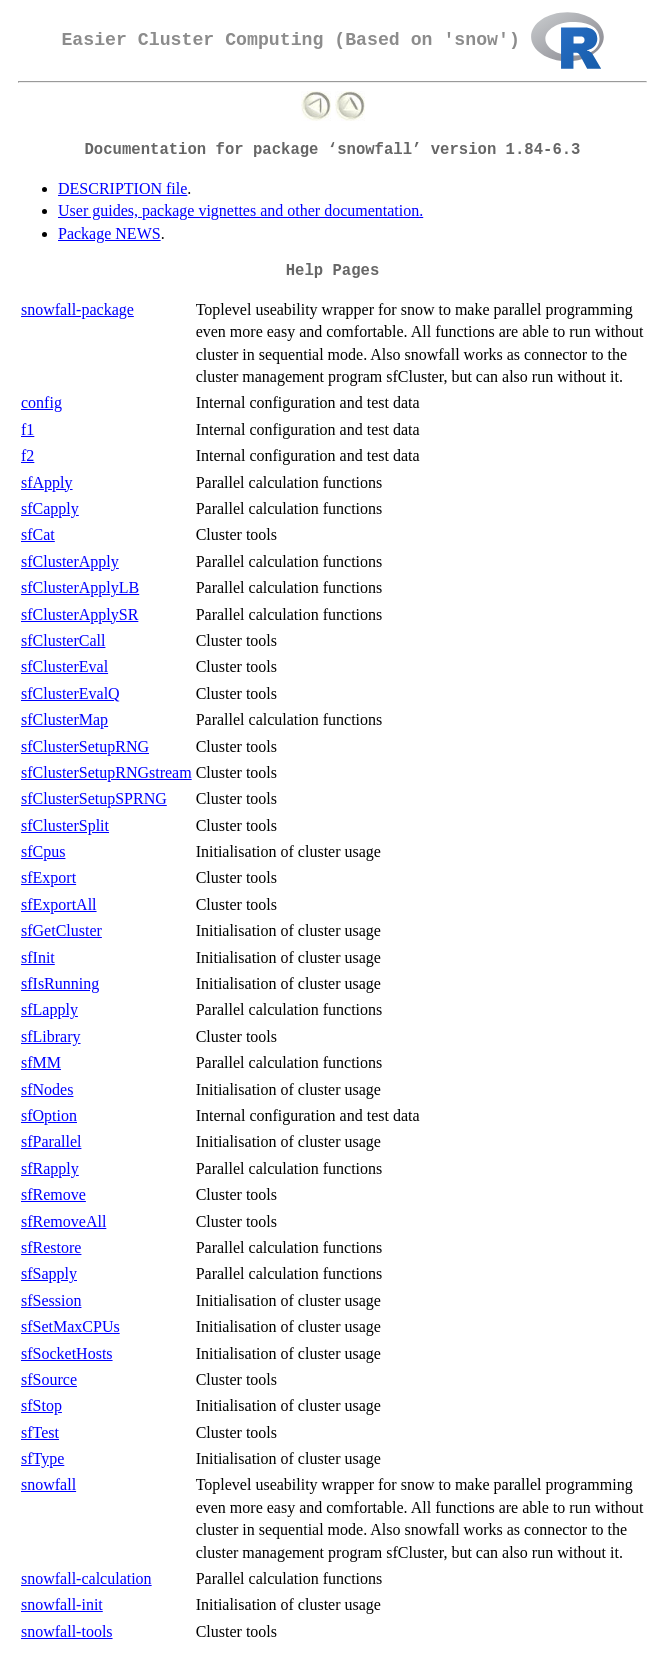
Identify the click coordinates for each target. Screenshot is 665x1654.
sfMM (41, 1062)
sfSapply (49, 1273)
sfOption (49, 1115)
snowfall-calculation (86, 1578)
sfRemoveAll (63, 1221)
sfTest (40, 1432)
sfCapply (50, 508)
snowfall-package (77, 309)
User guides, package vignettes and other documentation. (240, 210)
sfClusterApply (70, 561)
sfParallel (51, 1141)
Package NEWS (109, 233)
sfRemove (53, 1194)
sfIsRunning (60, 983)
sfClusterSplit (65, 825)
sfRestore (51, 1247)
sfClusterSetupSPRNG (94, 798)
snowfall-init (62, 1604)
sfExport (48, 877)
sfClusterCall (63, 640)
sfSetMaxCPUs (70, 1326)
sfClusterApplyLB (80, 587)
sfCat (38, 534)
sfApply (47, 482)
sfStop (41, 1405)
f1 (27, 429)
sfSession (51, 1300)
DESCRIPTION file (122, 188)
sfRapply (50, 1168)
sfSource (49, 1379)
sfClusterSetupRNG (85, 746)
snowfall (48, 1484)
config (41, 402)
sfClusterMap (64, 719)
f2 (27, 455)
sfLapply (49, 1009)
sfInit (38, 957)
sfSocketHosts (67, 1353)
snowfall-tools (67, 1631)
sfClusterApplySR (79, 614)
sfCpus (43, 851)
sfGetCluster (61, 930)
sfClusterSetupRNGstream (106, 772)
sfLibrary (51, 1036)
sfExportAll (59, 904)
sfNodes (47, 1089)
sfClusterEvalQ (70, 693)
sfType (42, 1458)
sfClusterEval (64, 666)
